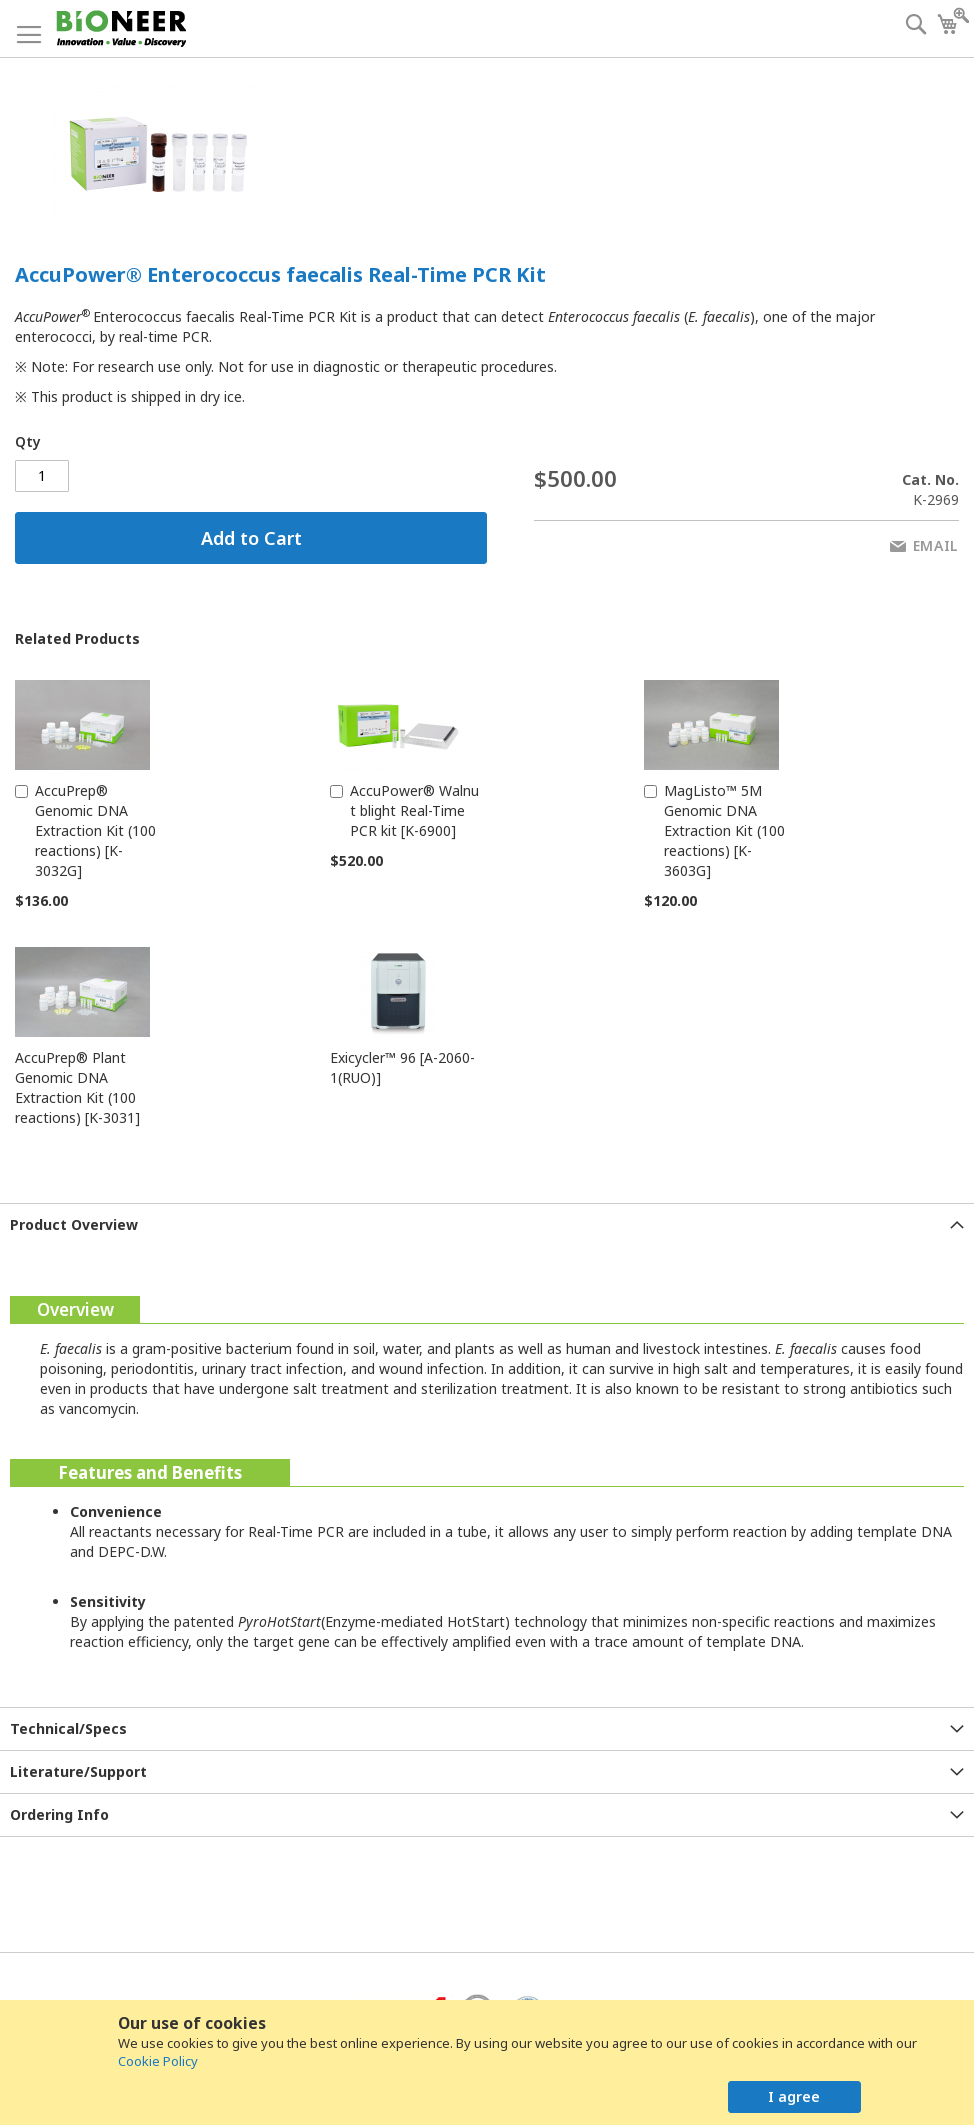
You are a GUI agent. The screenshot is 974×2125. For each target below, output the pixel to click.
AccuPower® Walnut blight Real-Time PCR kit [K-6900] (414, 810)
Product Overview (74, 1224)
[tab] (487, 1224)
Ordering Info (59, 1814)
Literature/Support (78, 1771)
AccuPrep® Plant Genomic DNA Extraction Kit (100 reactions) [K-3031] (77, 1087)
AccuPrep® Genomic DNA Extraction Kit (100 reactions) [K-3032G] (95, 830)
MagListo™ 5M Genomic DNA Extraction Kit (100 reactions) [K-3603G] (724, 830)
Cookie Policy (158, 2061)
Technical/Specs (68, 1728)
